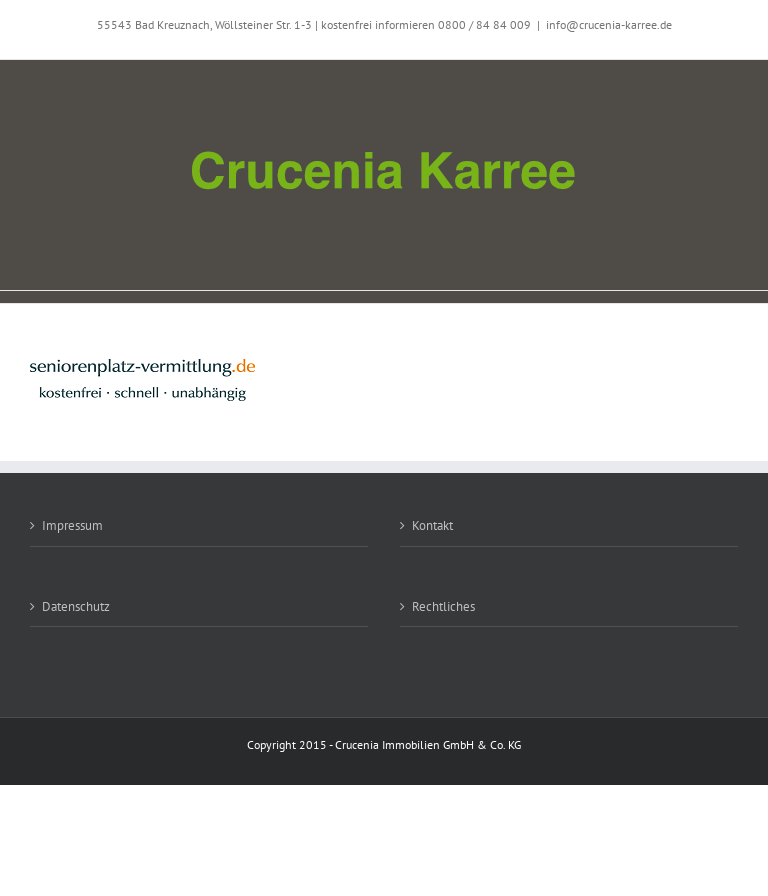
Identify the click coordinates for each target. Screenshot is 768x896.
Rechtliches (443, 606)
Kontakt (432, 525)
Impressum (72, 525)
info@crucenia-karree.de (609, 24)
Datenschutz (76, 606)
